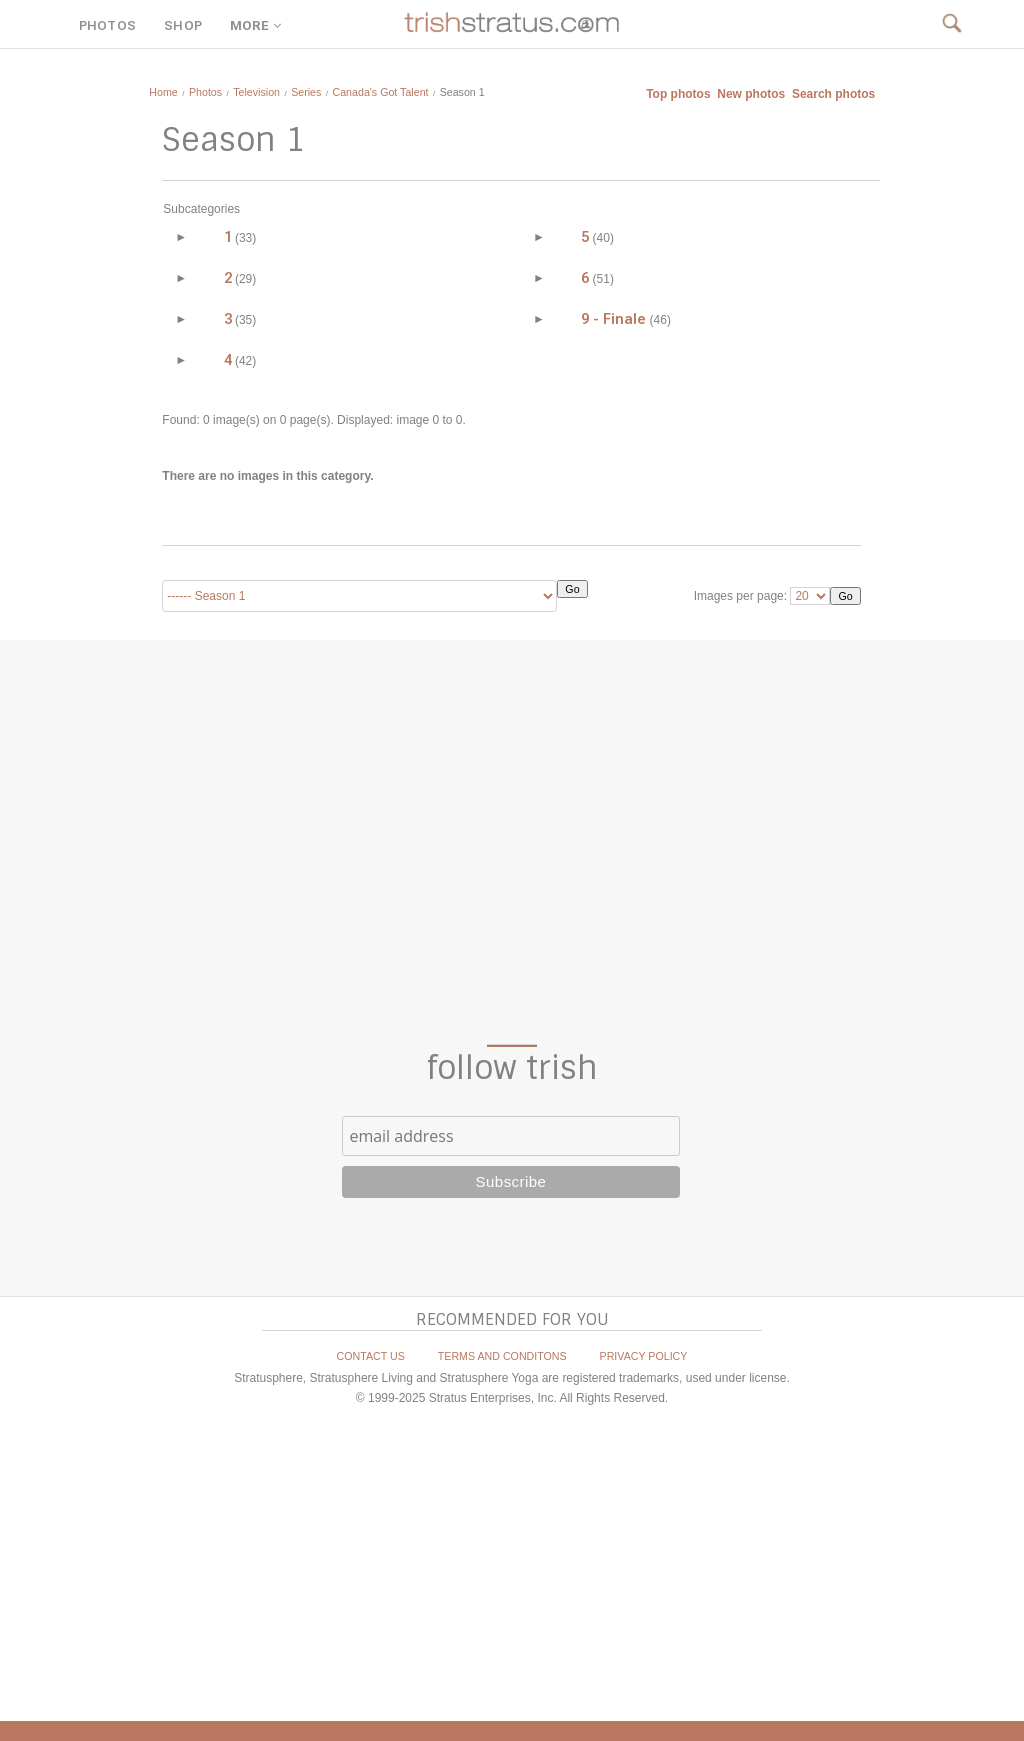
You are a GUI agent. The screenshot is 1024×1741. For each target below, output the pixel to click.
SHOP (183, 25)
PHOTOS (107, 25)
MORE (258, 25)
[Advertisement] (512, 842)
